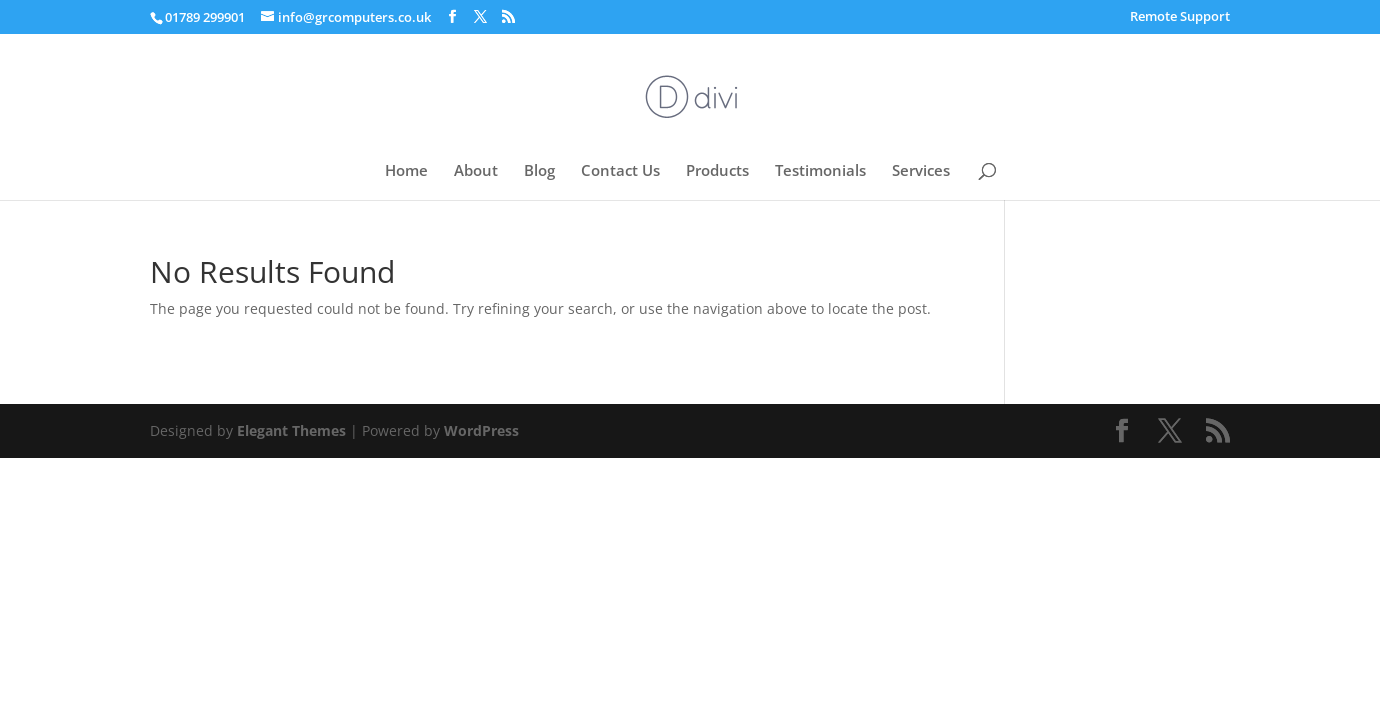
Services (921, 171)
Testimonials (820, 171)
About (476, 171)
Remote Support (1180, 17)
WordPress (481, 430)
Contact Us (620, 171)
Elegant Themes (291, 430)
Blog (539, 171)
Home (406, 171)
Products (717, 171)
